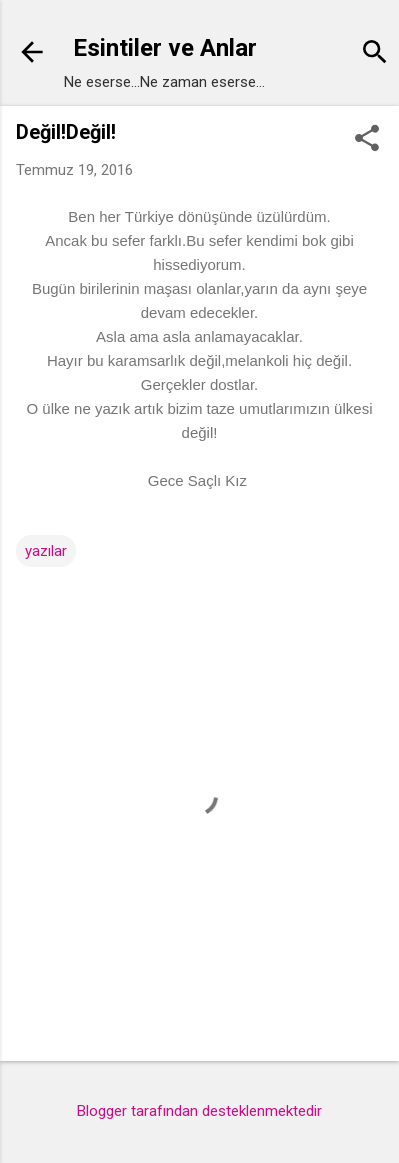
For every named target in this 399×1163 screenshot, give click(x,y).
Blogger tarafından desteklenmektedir (199, 1111)
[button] (367, 140)
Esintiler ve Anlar (165, 48)
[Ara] (375, 54)
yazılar (46, 551)
